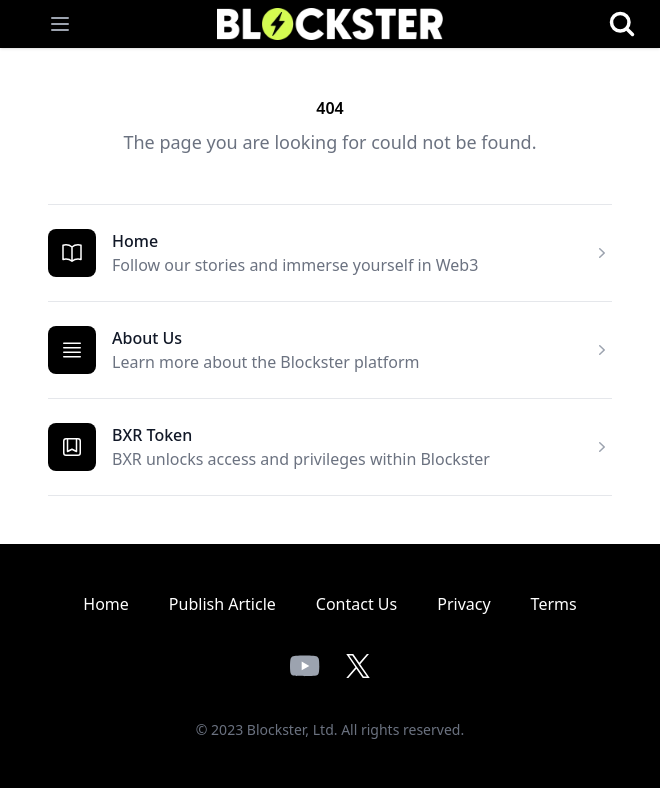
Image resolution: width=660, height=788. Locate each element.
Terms (554, 604)
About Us (147, 338)
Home (135, 241)
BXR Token (152, 435)
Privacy (463, 604)
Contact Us (356, 604)
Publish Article (222, 604)
